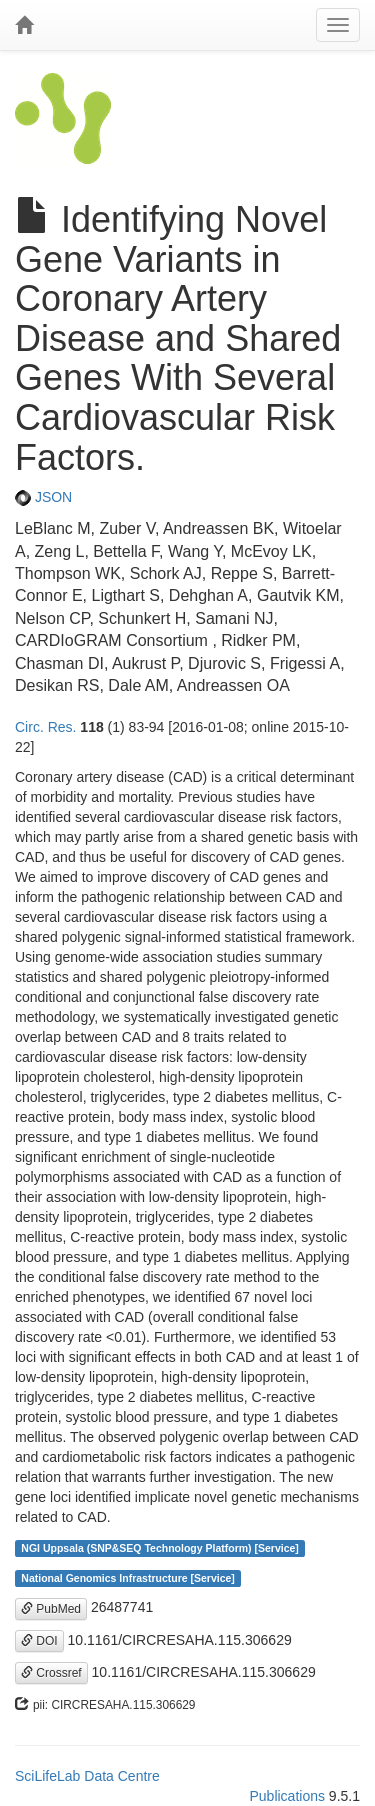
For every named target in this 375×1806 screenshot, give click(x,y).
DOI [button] (39, 1641)
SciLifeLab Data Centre (87, 1776)
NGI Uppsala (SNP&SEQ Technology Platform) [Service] (160, 1548)
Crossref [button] (51, 1673)
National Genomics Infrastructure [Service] (128, 1578)
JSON (43, 497)
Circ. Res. (45, 727)
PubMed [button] (51, 1609)
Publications (287, 1796)
